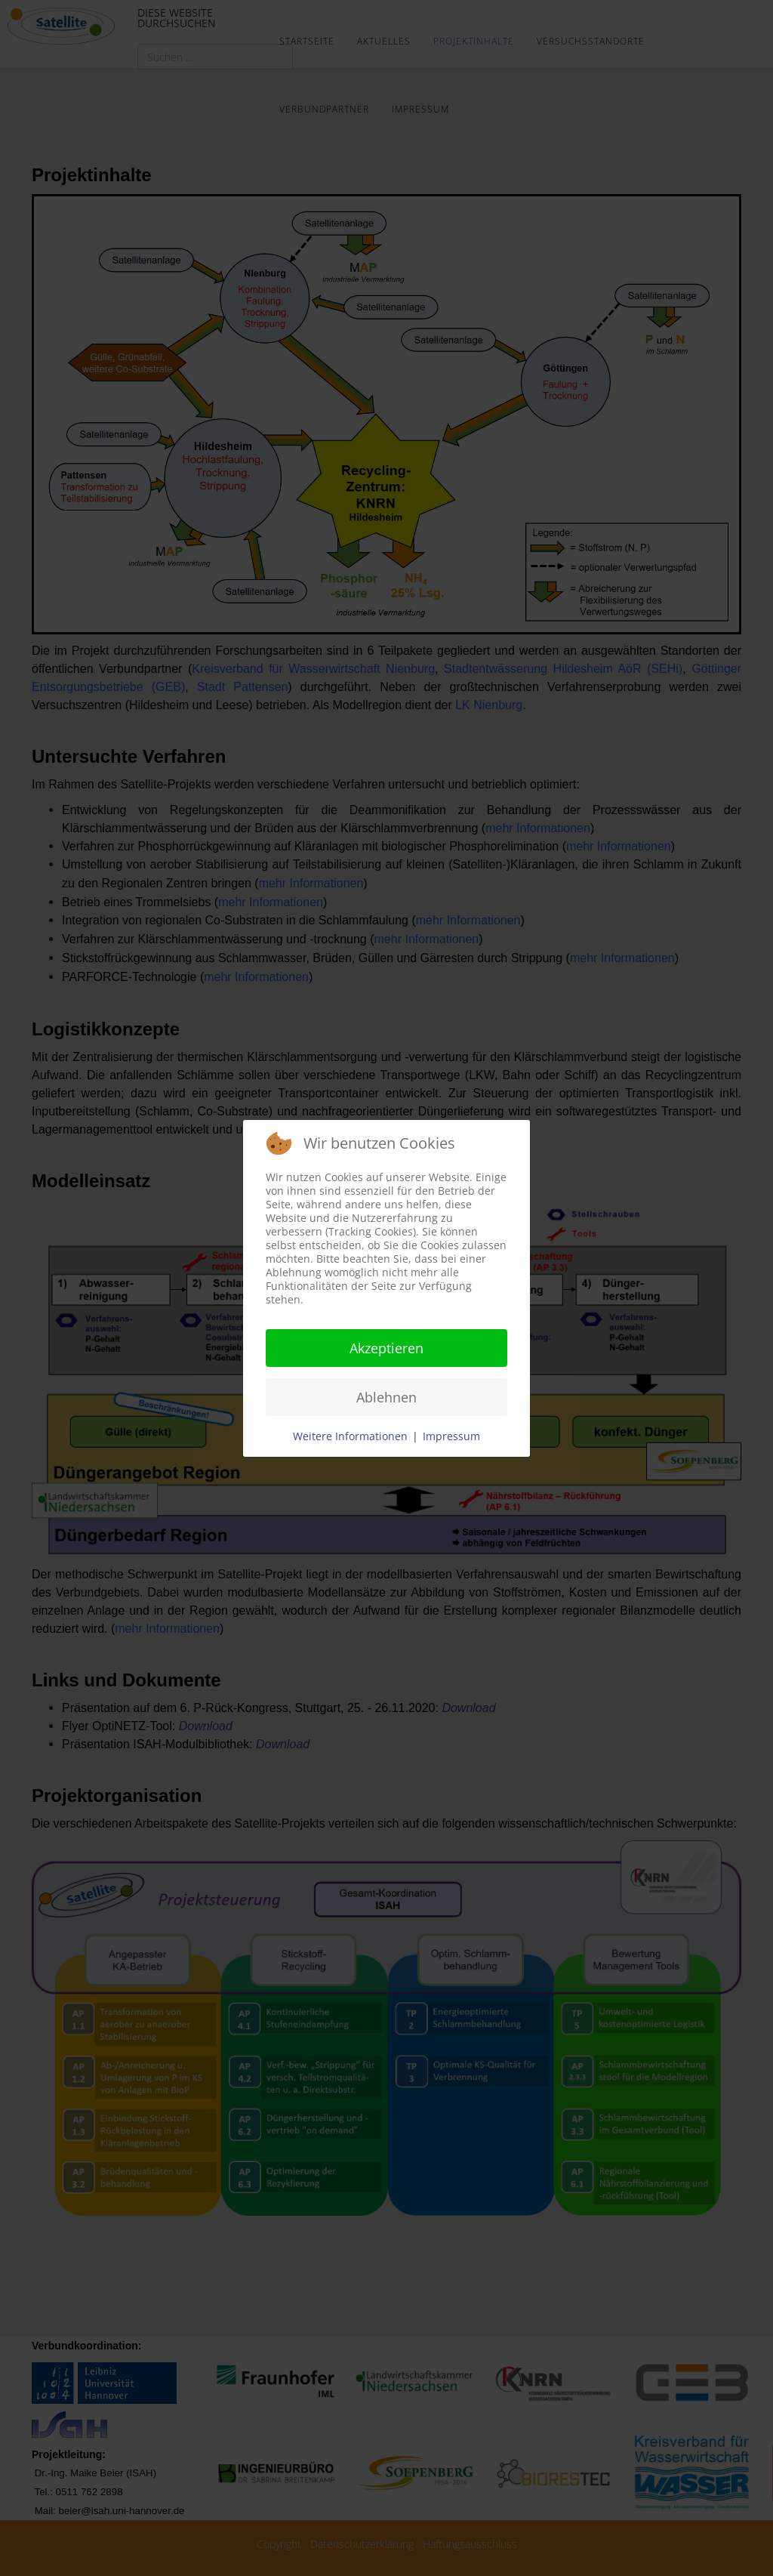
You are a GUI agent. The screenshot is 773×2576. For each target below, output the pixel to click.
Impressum (451, 1436)
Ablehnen (386, 1397)
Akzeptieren (386, 1348)
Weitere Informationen (350, 1436)
